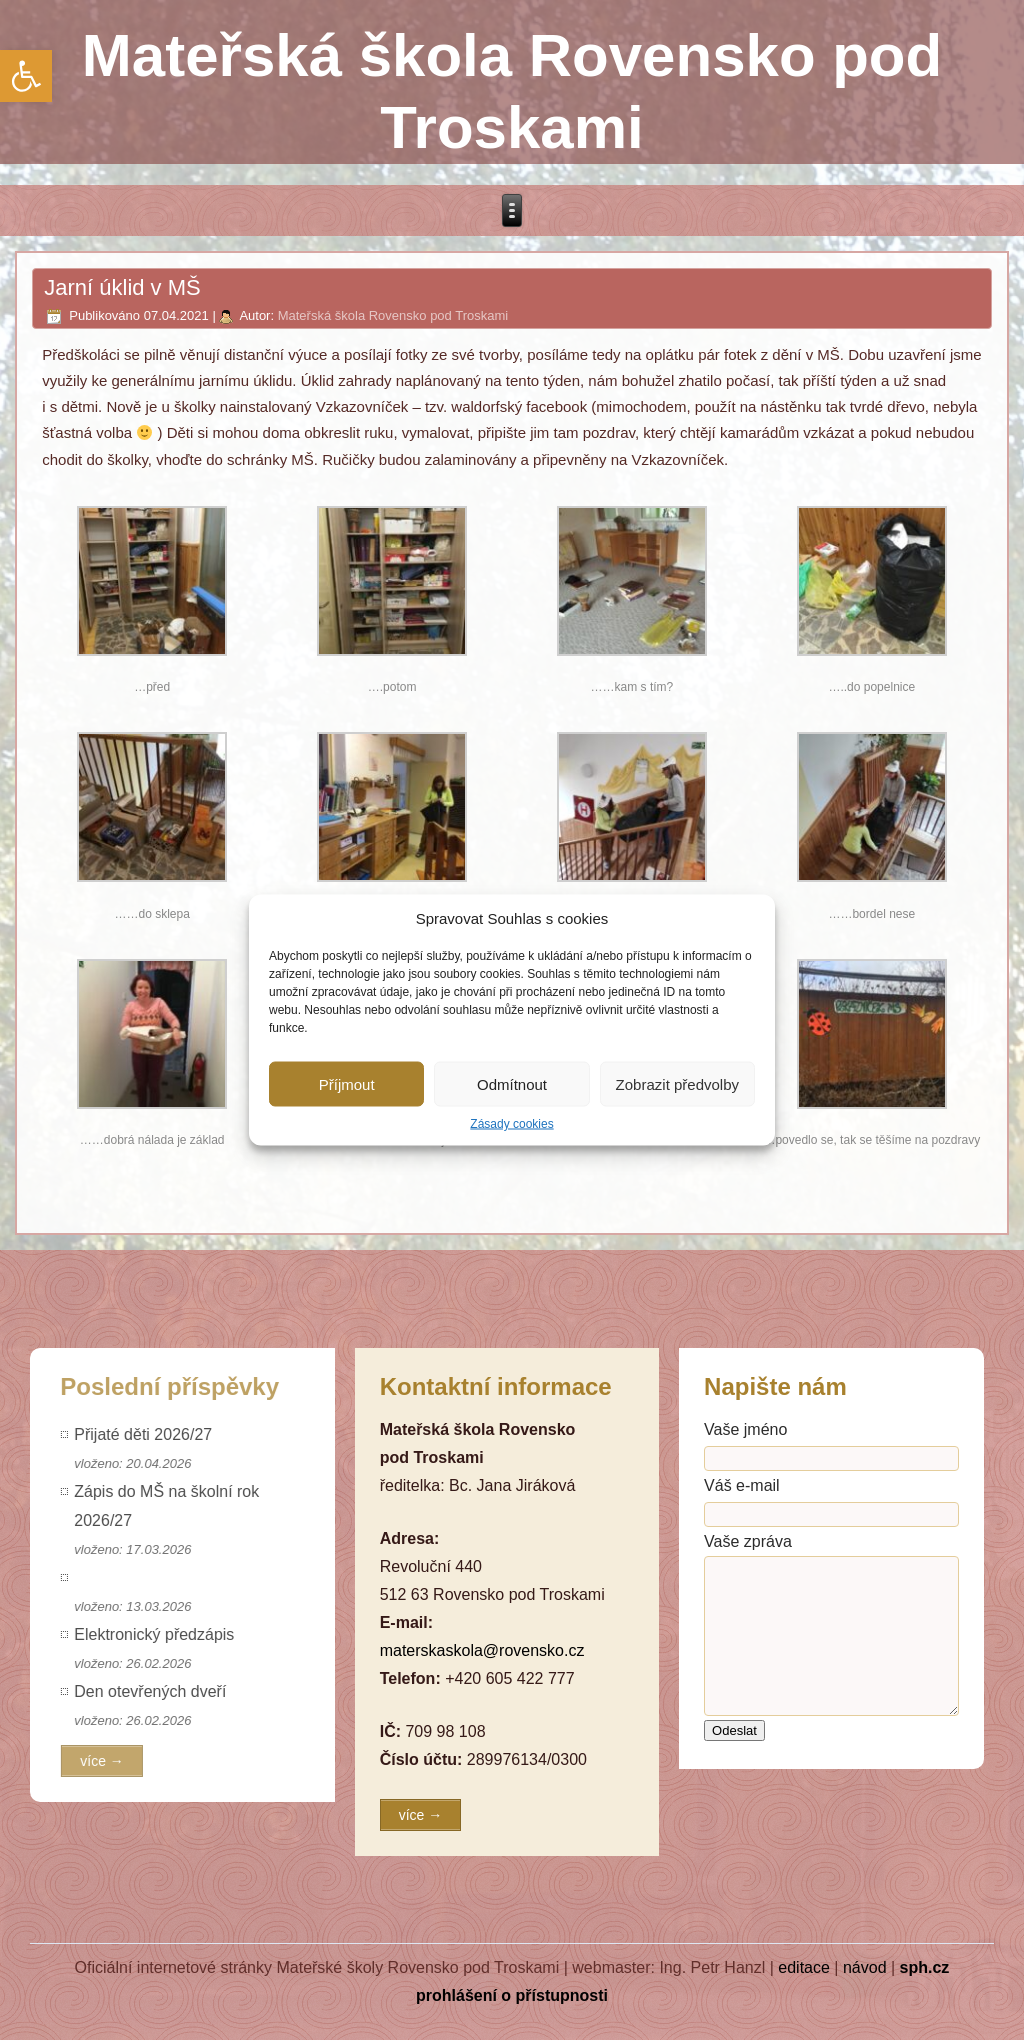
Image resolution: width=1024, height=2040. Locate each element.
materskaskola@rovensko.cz (482, 1650)
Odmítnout (512, 1083)
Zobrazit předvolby (677, 1083)
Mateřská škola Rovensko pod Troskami (393, 315)
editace (804, 1967)
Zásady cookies (511, 1124)
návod (865, 1967)
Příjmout (347, 1083)
